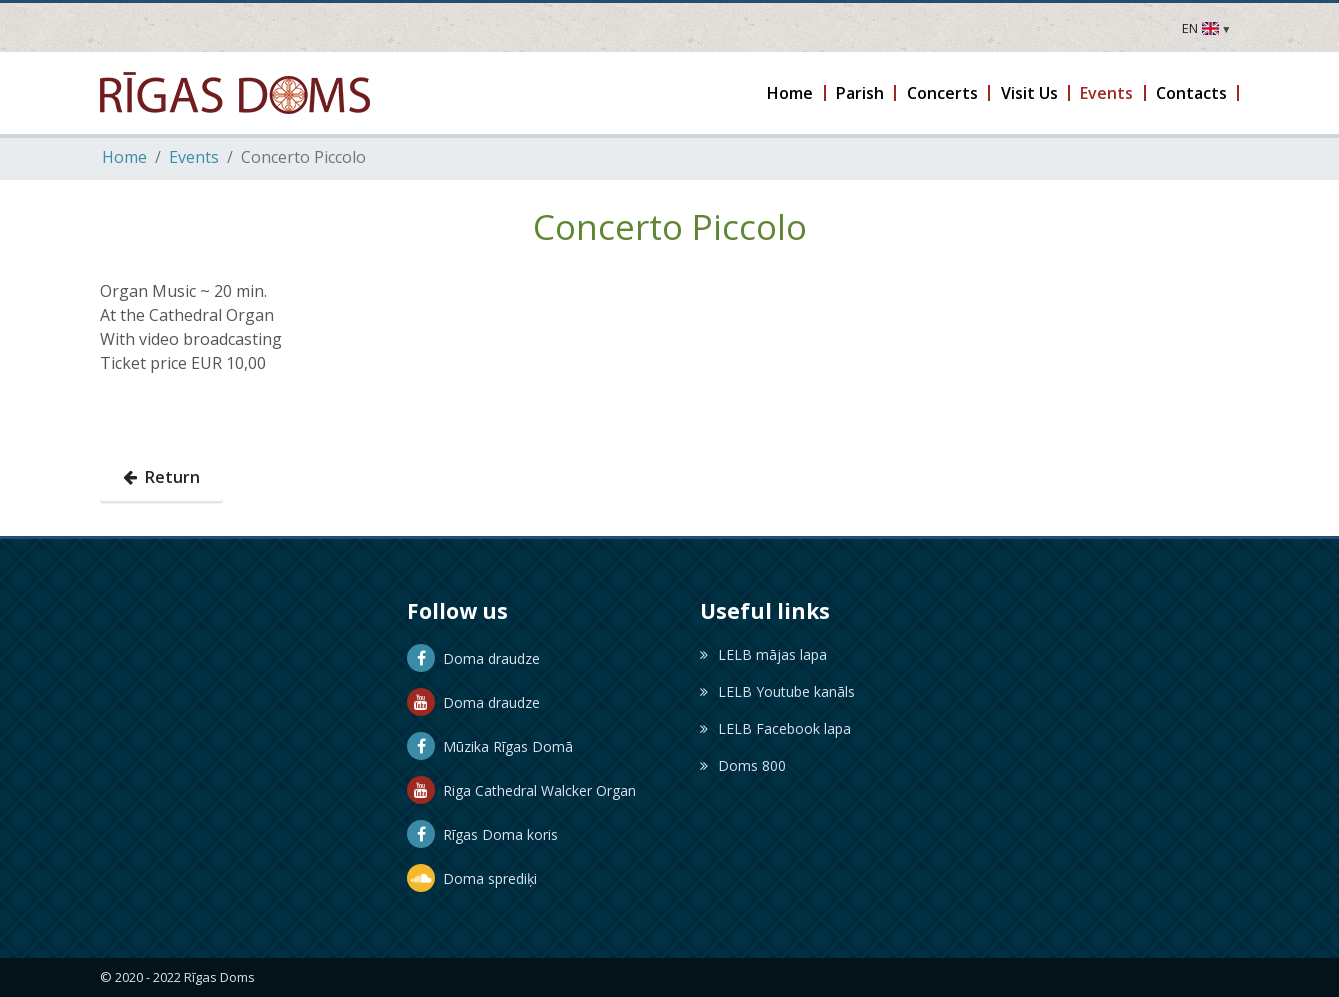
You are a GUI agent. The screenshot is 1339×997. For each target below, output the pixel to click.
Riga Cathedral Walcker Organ (521, 790)
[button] (791, 93)
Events (194, 157)
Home (124, 157)
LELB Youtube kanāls (777, 691)
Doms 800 (743, 765)
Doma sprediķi (472, 878)
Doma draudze (473, 658)
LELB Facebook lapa (775, 728)
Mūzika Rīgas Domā (490, 746)
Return (161, 477)
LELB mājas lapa (763, 654)
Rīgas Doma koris (482, 834)
